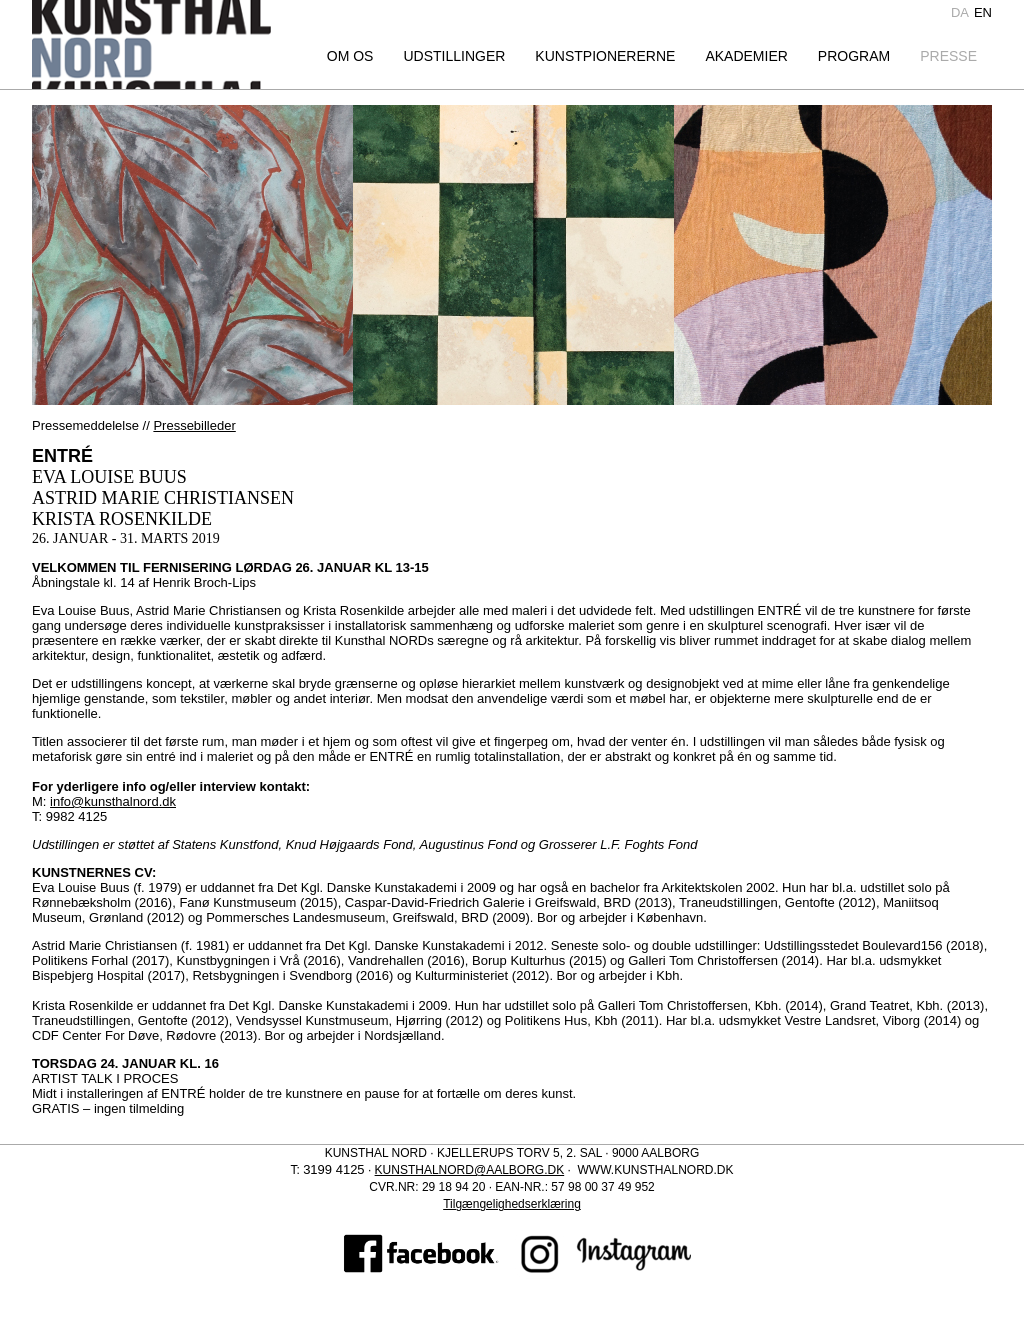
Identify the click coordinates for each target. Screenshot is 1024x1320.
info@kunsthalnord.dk (113, 801)
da (960, 12)
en (983, 12)
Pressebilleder (194, 425)
